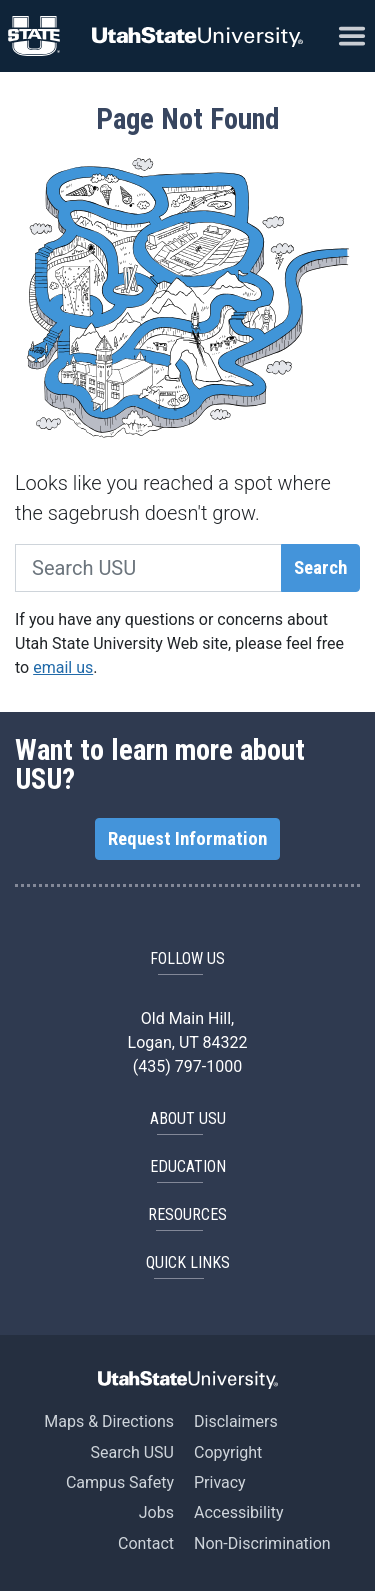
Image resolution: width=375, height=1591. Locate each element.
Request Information (187, 839)
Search (320, 568)
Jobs (156, 1512)
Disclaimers (236, 1421)
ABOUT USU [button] (188, 1118)
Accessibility (239, 1512)
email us (63, 667)
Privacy (220, 1482)
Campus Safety (120, 1482)
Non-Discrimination (262, 1543)
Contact (146, 1543)
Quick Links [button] (188, 1262)
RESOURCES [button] (187, 1214)
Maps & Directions (109, 1421)
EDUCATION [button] (188, 1166)
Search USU (132, 1452)
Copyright (228, 1452)
